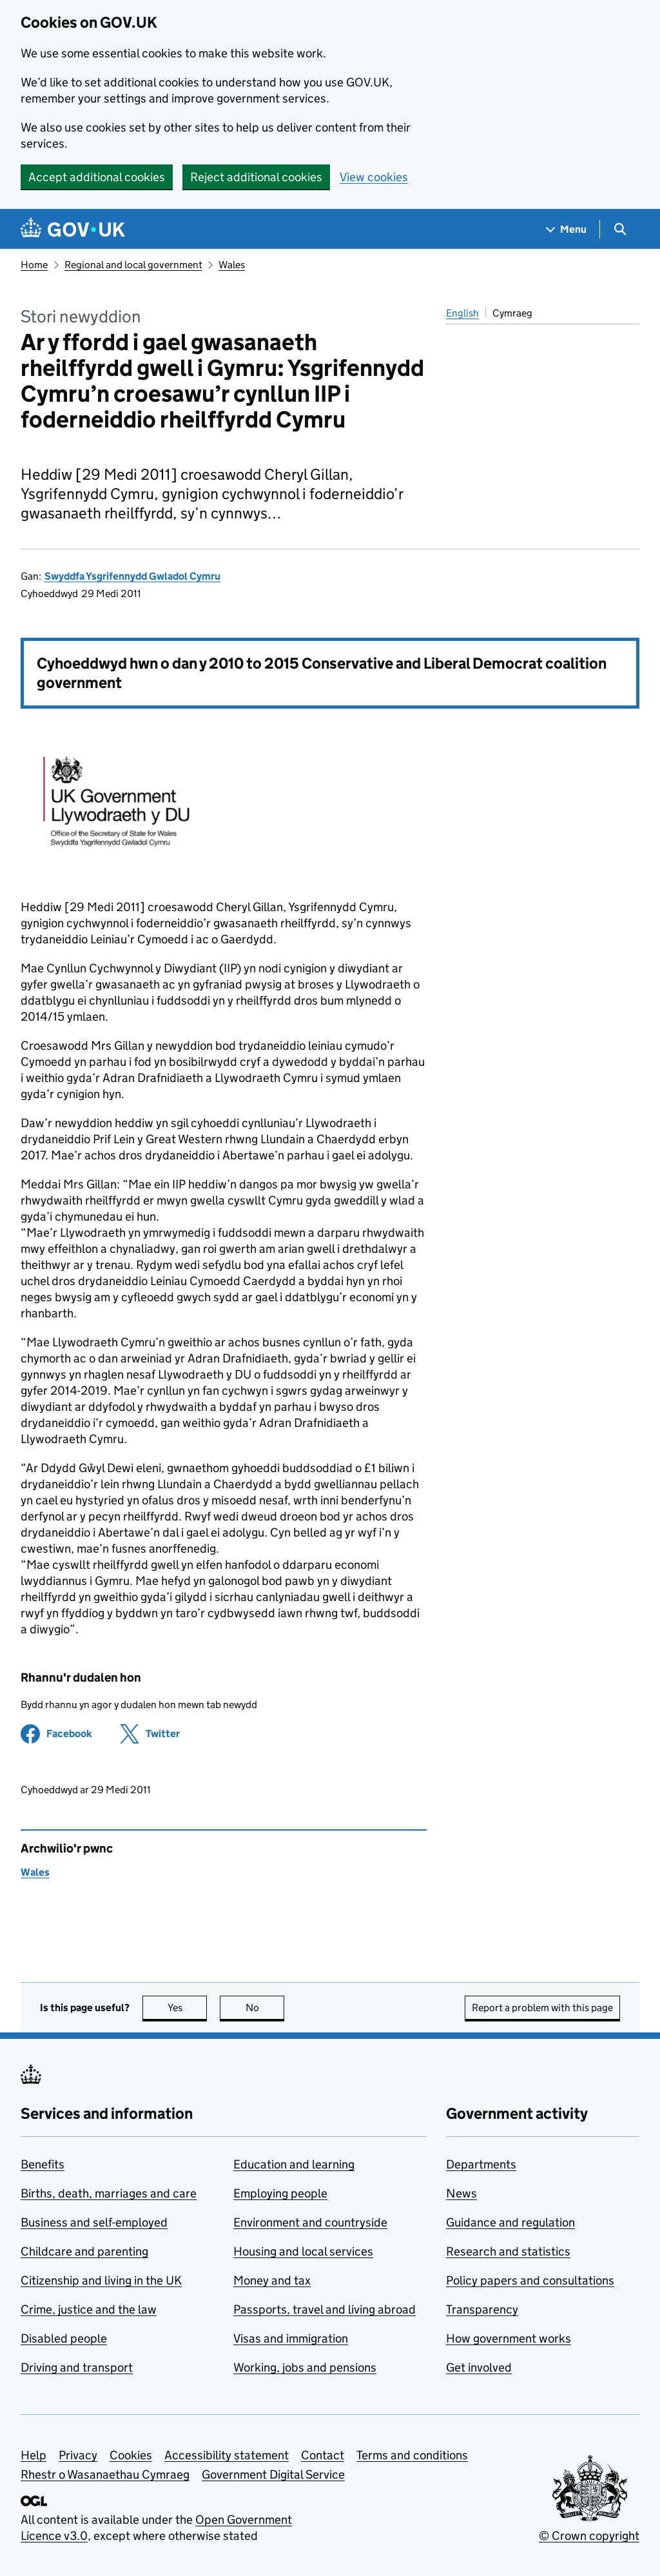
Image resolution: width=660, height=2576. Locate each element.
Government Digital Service (273, 2474)
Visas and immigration (290, 2338)
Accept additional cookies (96, 177)
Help (33, 2455)
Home (34, 265)
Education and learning (293, 2164)
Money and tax (272, 2280)
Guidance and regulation (510, 2222)
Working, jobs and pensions (304, 2367)
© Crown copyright (589, 2535)
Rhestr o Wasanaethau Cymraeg (105, 2474)
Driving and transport (77, 2367)
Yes (188, 2007)
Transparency (482, 2309)
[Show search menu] (619, 229)
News (461, 2193)
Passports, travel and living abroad (324, 2309)
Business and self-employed (94, 2222)
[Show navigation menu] (566, 229)
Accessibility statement (226, 2455)
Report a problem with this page (542, 2007)
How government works (508, 2338)
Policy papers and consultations (530, 2280)
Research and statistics (508, 2251)
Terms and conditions (412, 2455)
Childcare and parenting (84, 2251)
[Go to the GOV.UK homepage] (73, 229)
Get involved (479, 2367)
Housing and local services (303, 2251)
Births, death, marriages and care (109, 2193)
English (462, 313)
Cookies (131, 2455)
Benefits (42, 2164)
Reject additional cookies (256, 177)
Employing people (280, 2193)
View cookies (374, 177)
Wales (231, 265)
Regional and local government (133, 265)
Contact (322, 2455)
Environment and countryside (310, 2222)
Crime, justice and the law (89, 2309)
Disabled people (64, 2338)
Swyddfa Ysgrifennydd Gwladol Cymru (132, 576)
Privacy (78, 2455)
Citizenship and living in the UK (101, 2280)
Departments (481, 2164)
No (265, 2007)
